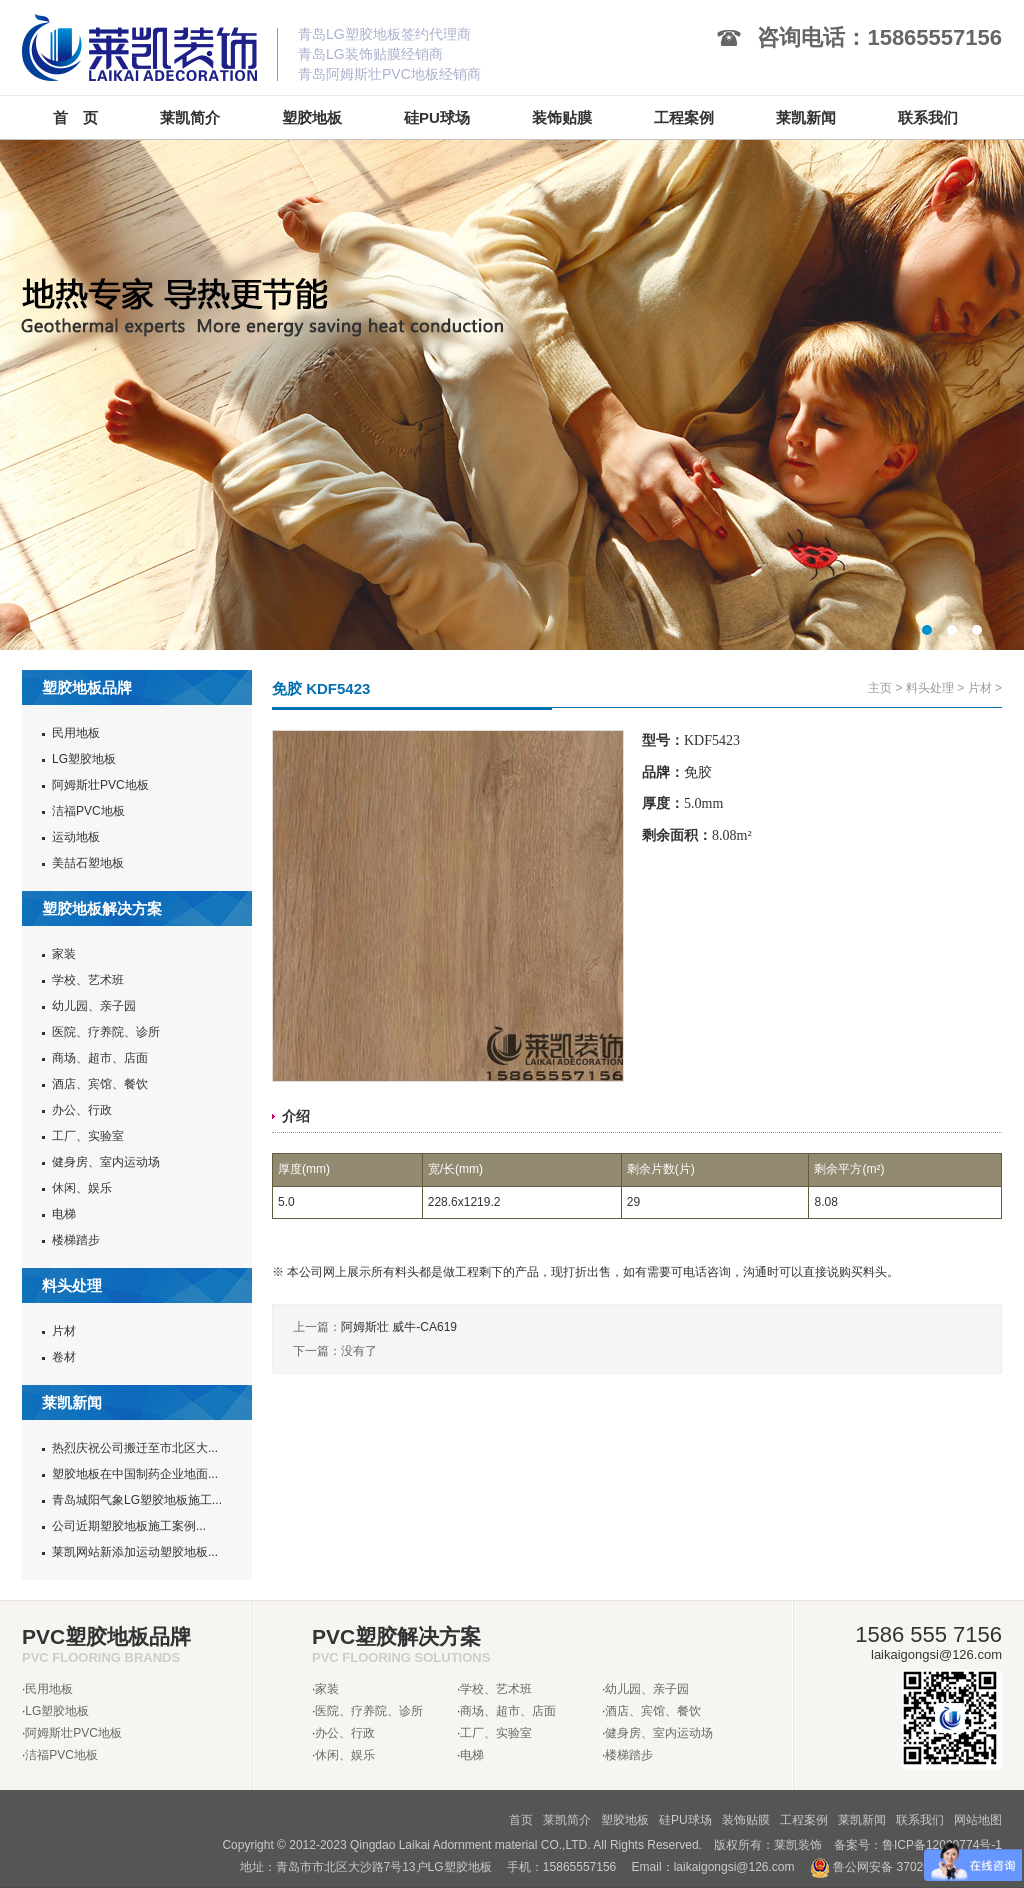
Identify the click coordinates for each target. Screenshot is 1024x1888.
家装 (64, 954)
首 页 (75, 117)
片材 (64, 1331)
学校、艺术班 (88, 980)
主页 (880, 688)
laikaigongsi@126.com (734, 1867)
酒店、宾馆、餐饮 (100, 1084)
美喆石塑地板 (88, 863)
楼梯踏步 (76, 1240)
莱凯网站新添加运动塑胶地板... (135, 1552)
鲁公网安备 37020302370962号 (906, 1867)
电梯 (64, 1214)
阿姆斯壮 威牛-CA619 (399, 1327)
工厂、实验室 (88, 1136)
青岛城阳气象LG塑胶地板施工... (137, 1500)
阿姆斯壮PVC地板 (100, 785)
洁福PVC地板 (88, 811)
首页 (521, 1820)
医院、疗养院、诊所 (106, 1032)
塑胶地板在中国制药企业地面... (135, 1474)
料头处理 (930, 688)
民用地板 (76, 733)
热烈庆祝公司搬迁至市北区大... (135, 1448)
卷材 (64, 1357)
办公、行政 (82, 1110)
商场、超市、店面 (100, 1058)
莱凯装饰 (798, 1845)
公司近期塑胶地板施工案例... (129, 1526)
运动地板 (76, 837)
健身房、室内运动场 (106, 1162)
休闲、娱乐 (82, 1188)
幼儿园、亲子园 (94, 1006)
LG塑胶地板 (84, 759)
